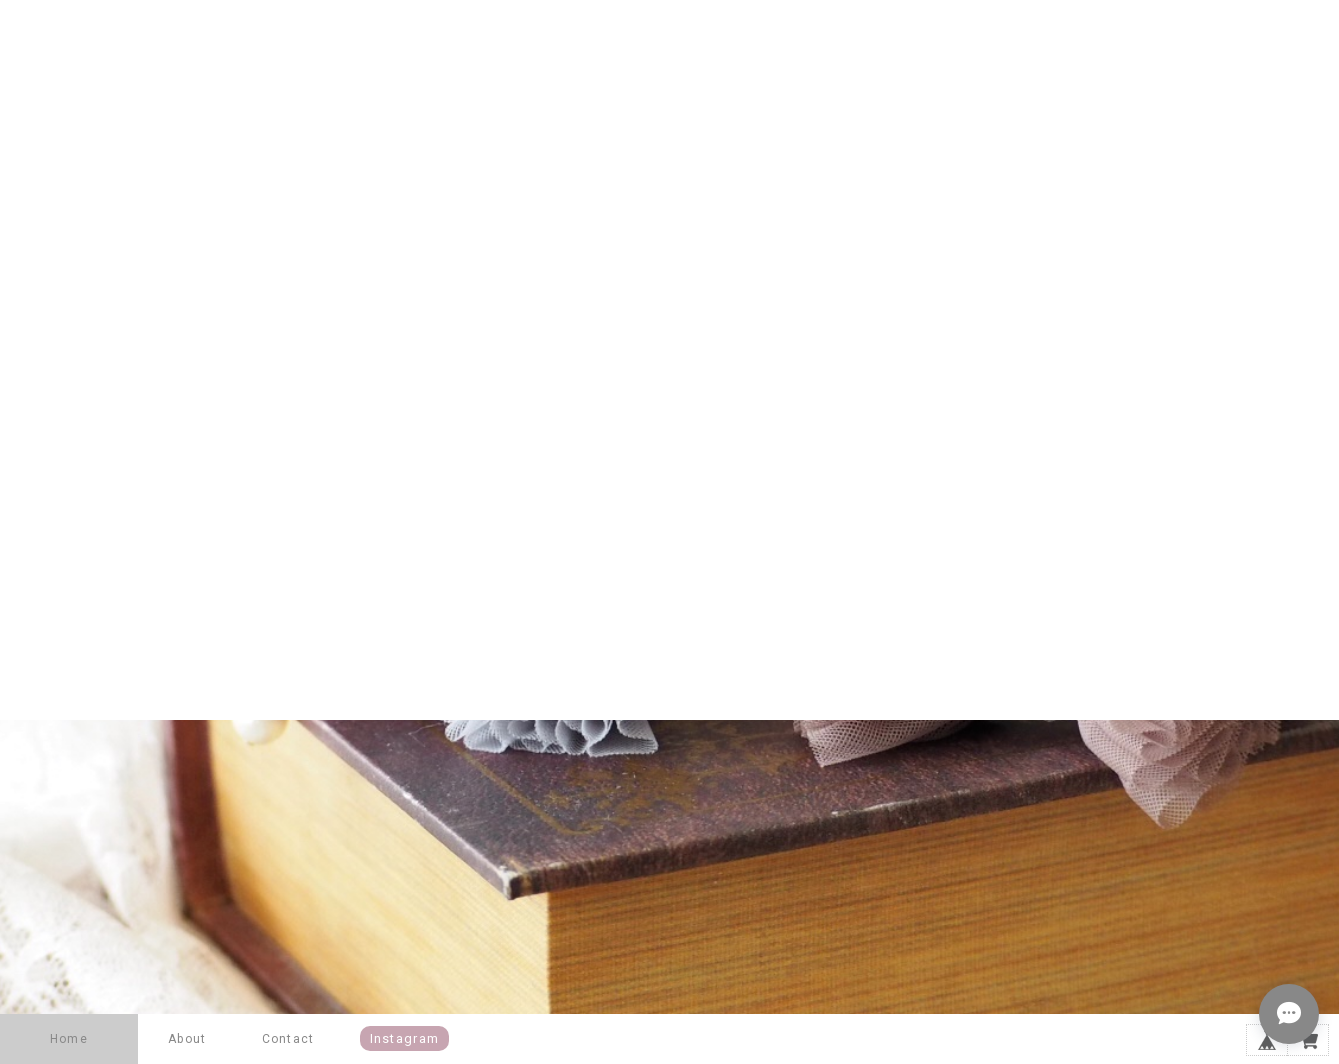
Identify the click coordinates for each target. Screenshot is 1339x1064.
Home (69, 1039)
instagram (405, 1038)
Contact (288, 1039)
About (187, 1039)
